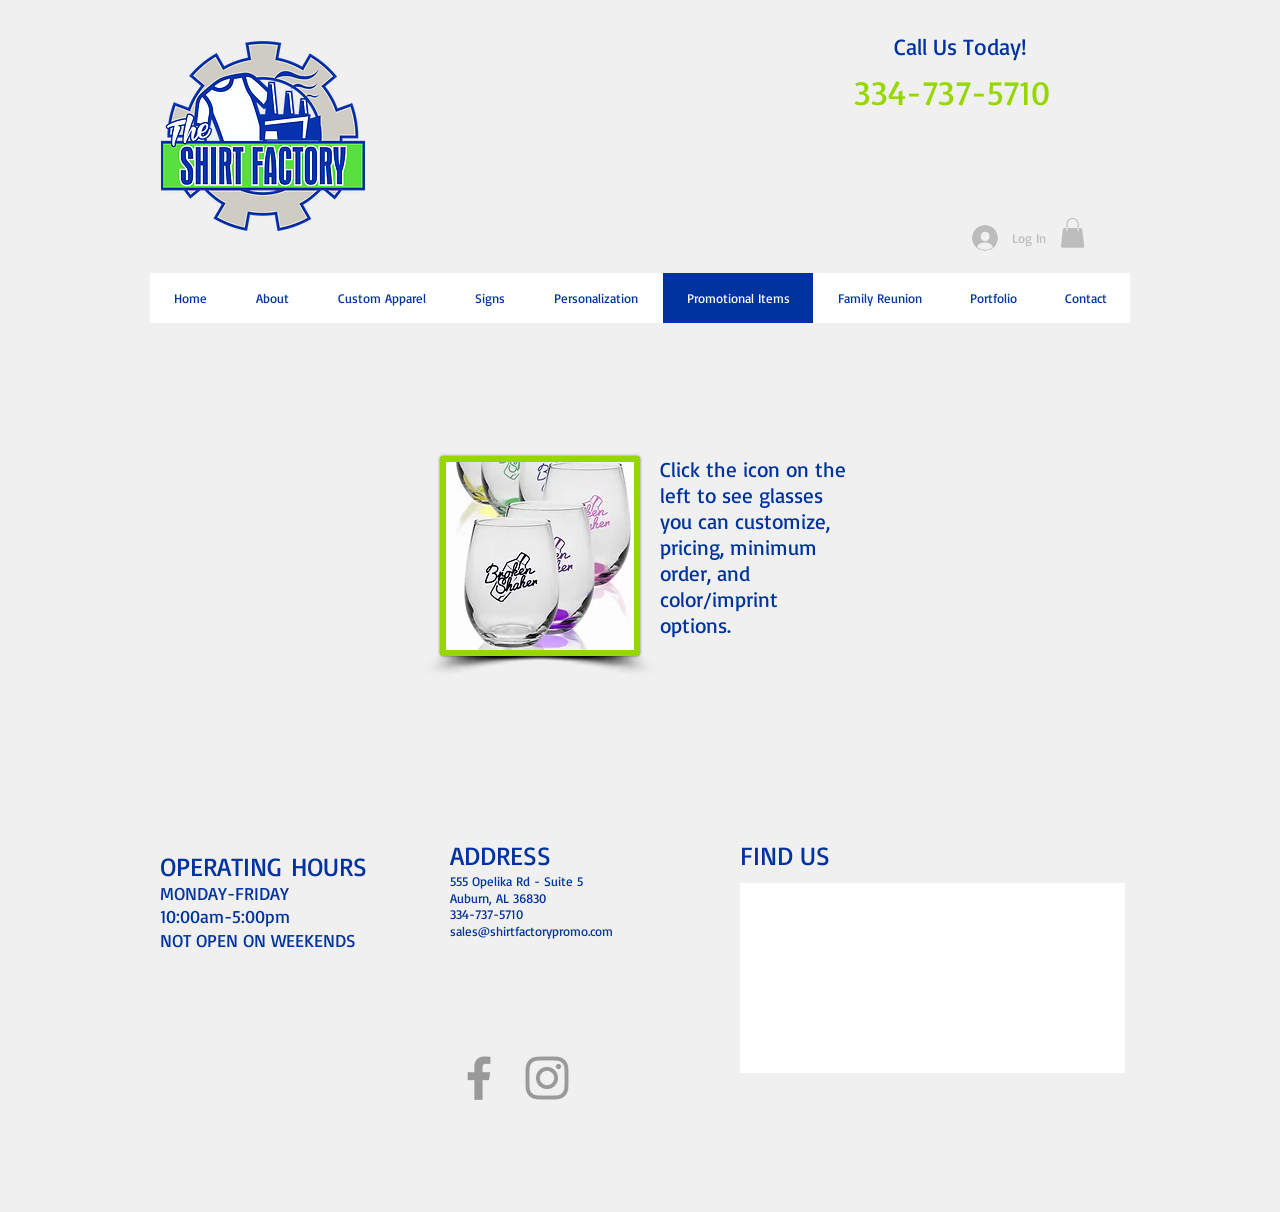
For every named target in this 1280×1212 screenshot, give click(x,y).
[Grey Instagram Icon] (547, 1078)
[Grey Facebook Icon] (479, 1078)
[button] (1072, 233)
